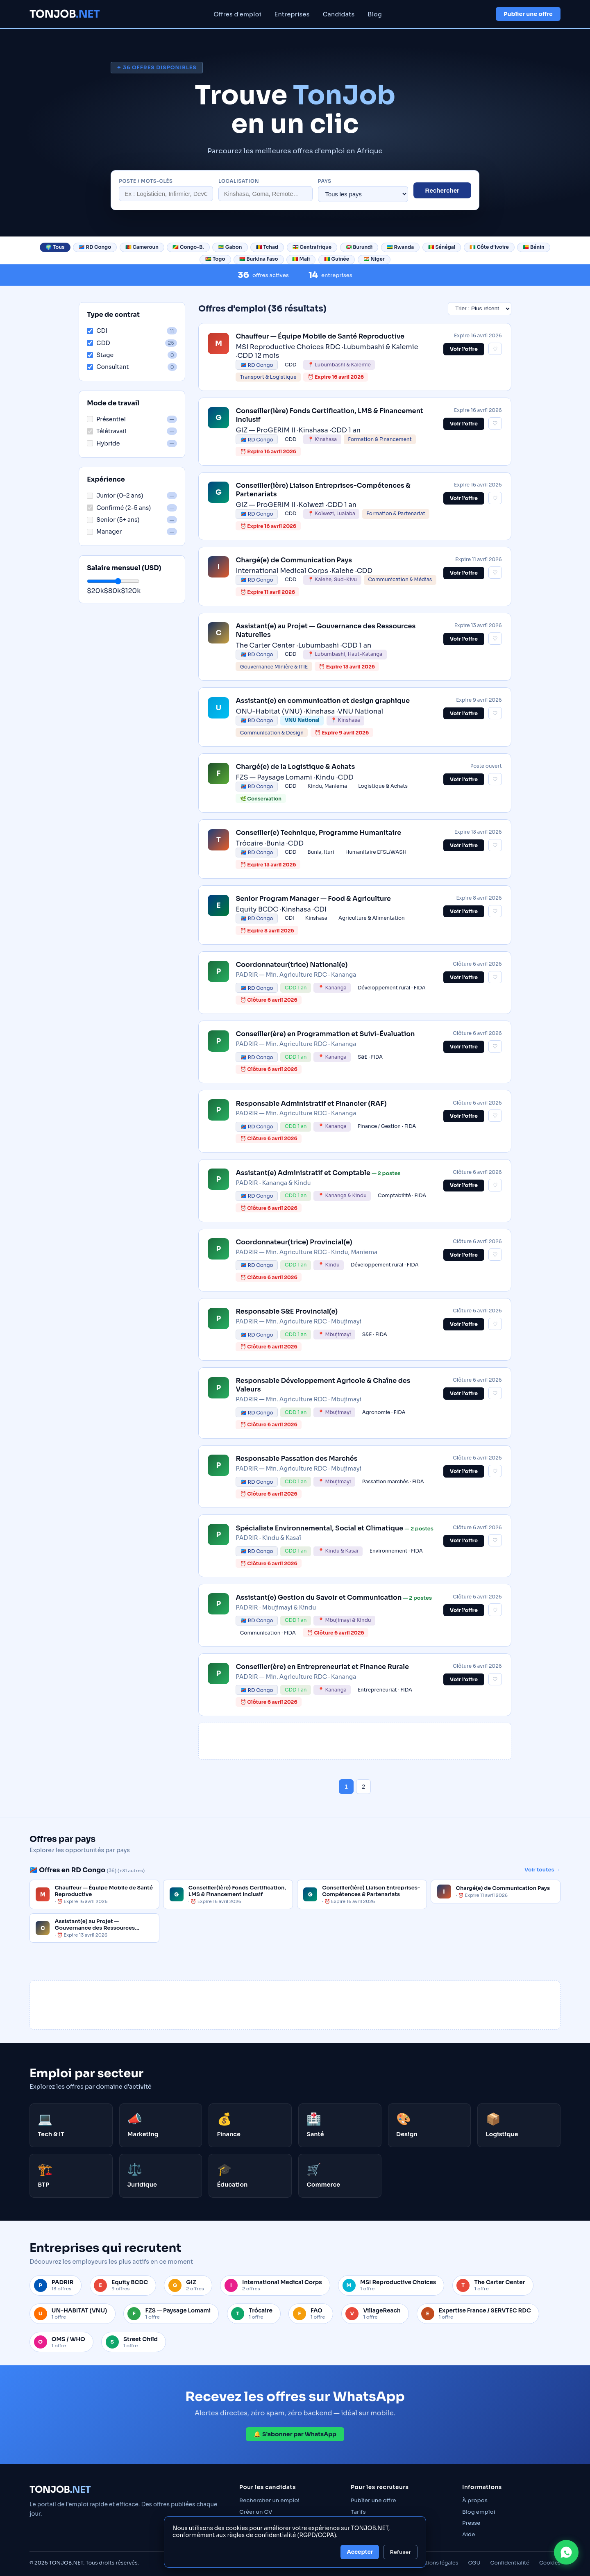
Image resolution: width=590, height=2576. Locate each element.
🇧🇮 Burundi (359, 247)
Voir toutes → (542, 1870)
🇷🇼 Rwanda (400, 247)
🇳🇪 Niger (374, 259)
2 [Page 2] (363, 1786)
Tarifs (358, 2511)
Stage (100, 355)
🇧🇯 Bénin (533, 247)
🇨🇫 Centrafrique (312, 247)
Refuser (400, 2552)
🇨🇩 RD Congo (95, 247)
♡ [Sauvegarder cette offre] (495, 349)
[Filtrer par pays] (363, 194)
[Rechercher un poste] (166, 193)
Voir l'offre (464, 779)
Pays (324, 181)
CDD (98, 343)
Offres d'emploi (237, 14)
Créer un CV (255, 2511)
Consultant (108, 367)
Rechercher (442, 190)
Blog (375, 14)
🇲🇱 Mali (301, 259)
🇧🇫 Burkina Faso (258, 259)
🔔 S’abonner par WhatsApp (295, 2434)
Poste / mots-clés (145, 181)
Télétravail (106, 431)
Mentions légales (436, 2563)
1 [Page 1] (346, 1786)
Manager (104, 531)
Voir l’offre (464, 349)
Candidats (339, 14)
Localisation (238, 181)
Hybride (103, 443)
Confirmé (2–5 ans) (119, 508)
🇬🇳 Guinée (336, 259)
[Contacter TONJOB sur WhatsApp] (566, 2552)
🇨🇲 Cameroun (142, 247)
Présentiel (106, 419)
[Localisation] (265, 193)
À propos (475, 2500)
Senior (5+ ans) (113, 519)
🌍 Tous (54, 247)
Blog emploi (478, 2511)
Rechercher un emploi (269, 2500)
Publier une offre (528, 14)
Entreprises (291, 14)
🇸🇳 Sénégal (442, 247)
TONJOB (65, 13)
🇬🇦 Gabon (230, 247)
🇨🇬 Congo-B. (188, 247)
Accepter (360, 2552)
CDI (97, 330)
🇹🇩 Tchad (267, 247)
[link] (354, 357)
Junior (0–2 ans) (115, 495)
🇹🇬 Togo (215, 259)
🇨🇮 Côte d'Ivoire (489, 247)
